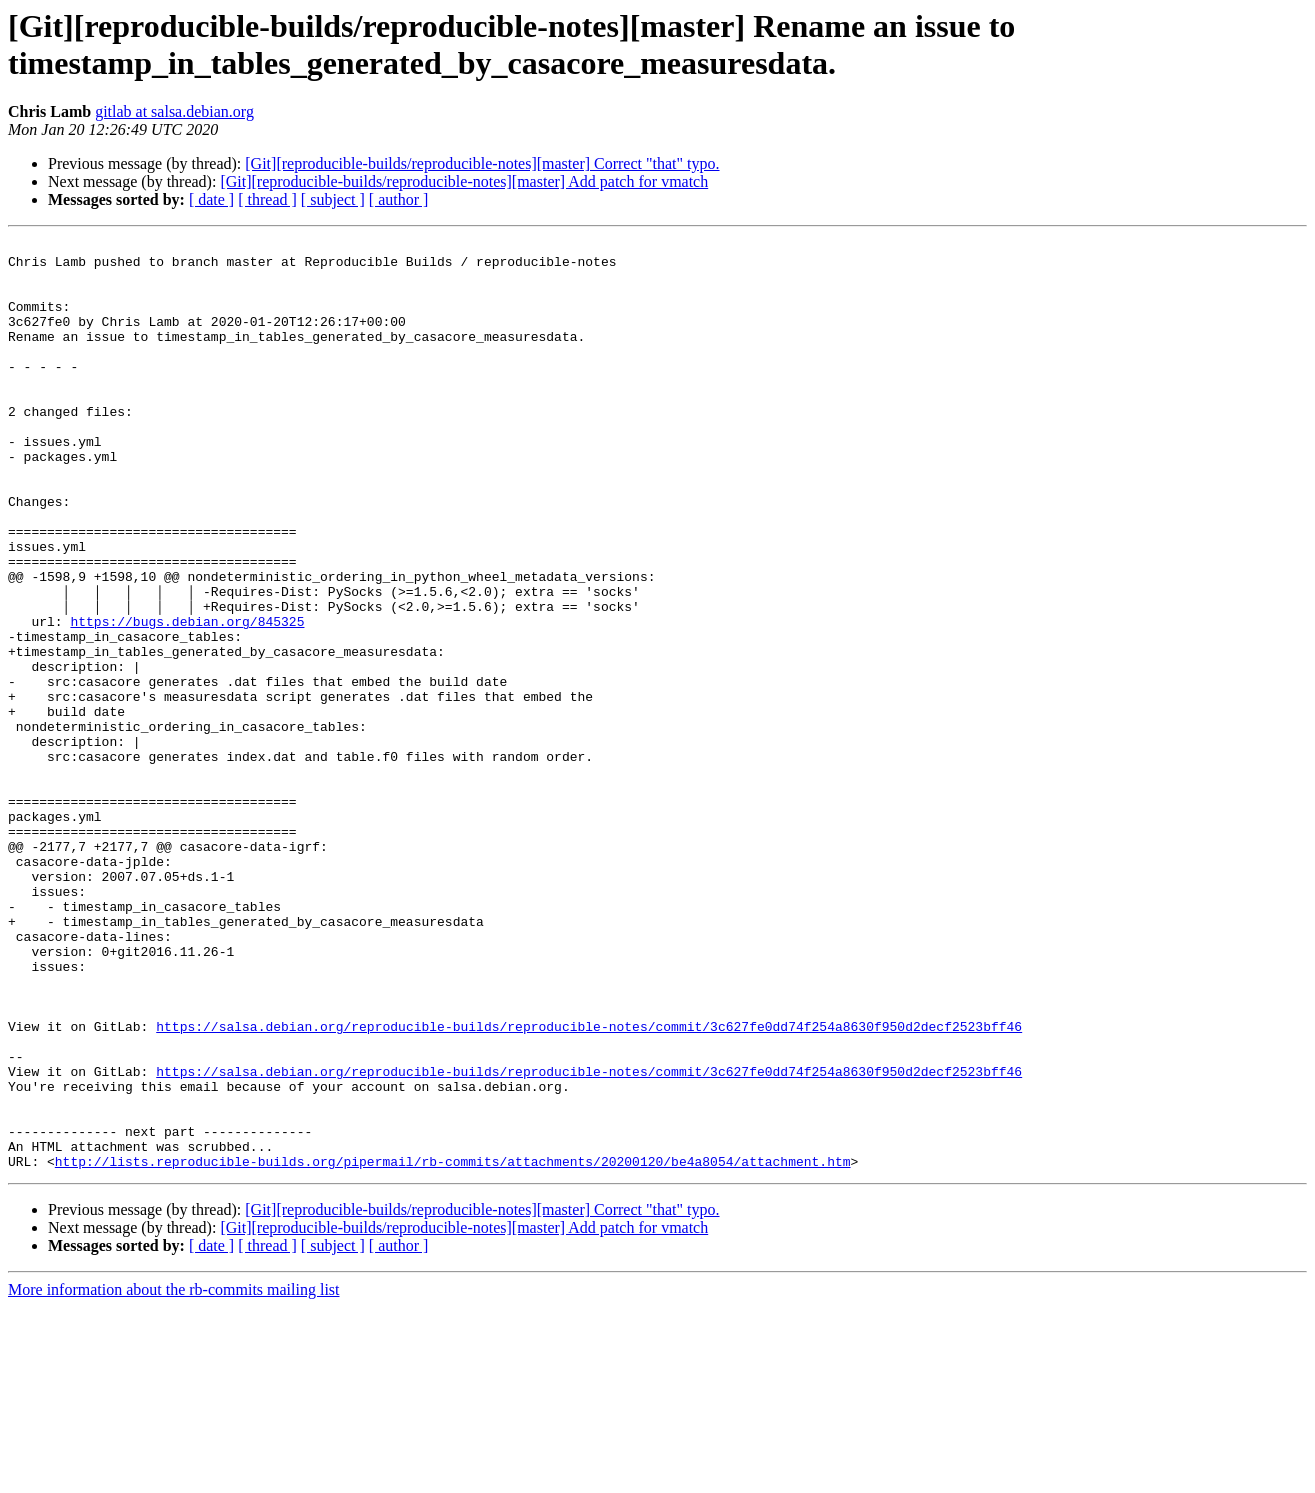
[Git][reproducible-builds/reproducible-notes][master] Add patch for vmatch (464, 181)
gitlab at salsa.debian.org (174, 111)
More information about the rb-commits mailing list (174, 1475)
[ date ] (211, 199)
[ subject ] (333, 199)
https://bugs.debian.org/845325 (187, 699)
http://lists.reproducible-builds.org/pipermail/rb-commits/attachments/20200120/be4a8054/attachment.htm (453, 1347)
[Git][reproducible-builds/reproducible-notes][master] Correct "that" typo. (482, 163)
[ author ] (399, 199)
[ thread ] (267, 199)
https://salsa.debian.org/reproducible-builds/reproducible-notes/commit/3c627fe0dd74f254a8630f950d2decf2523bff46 (589, 1185)
